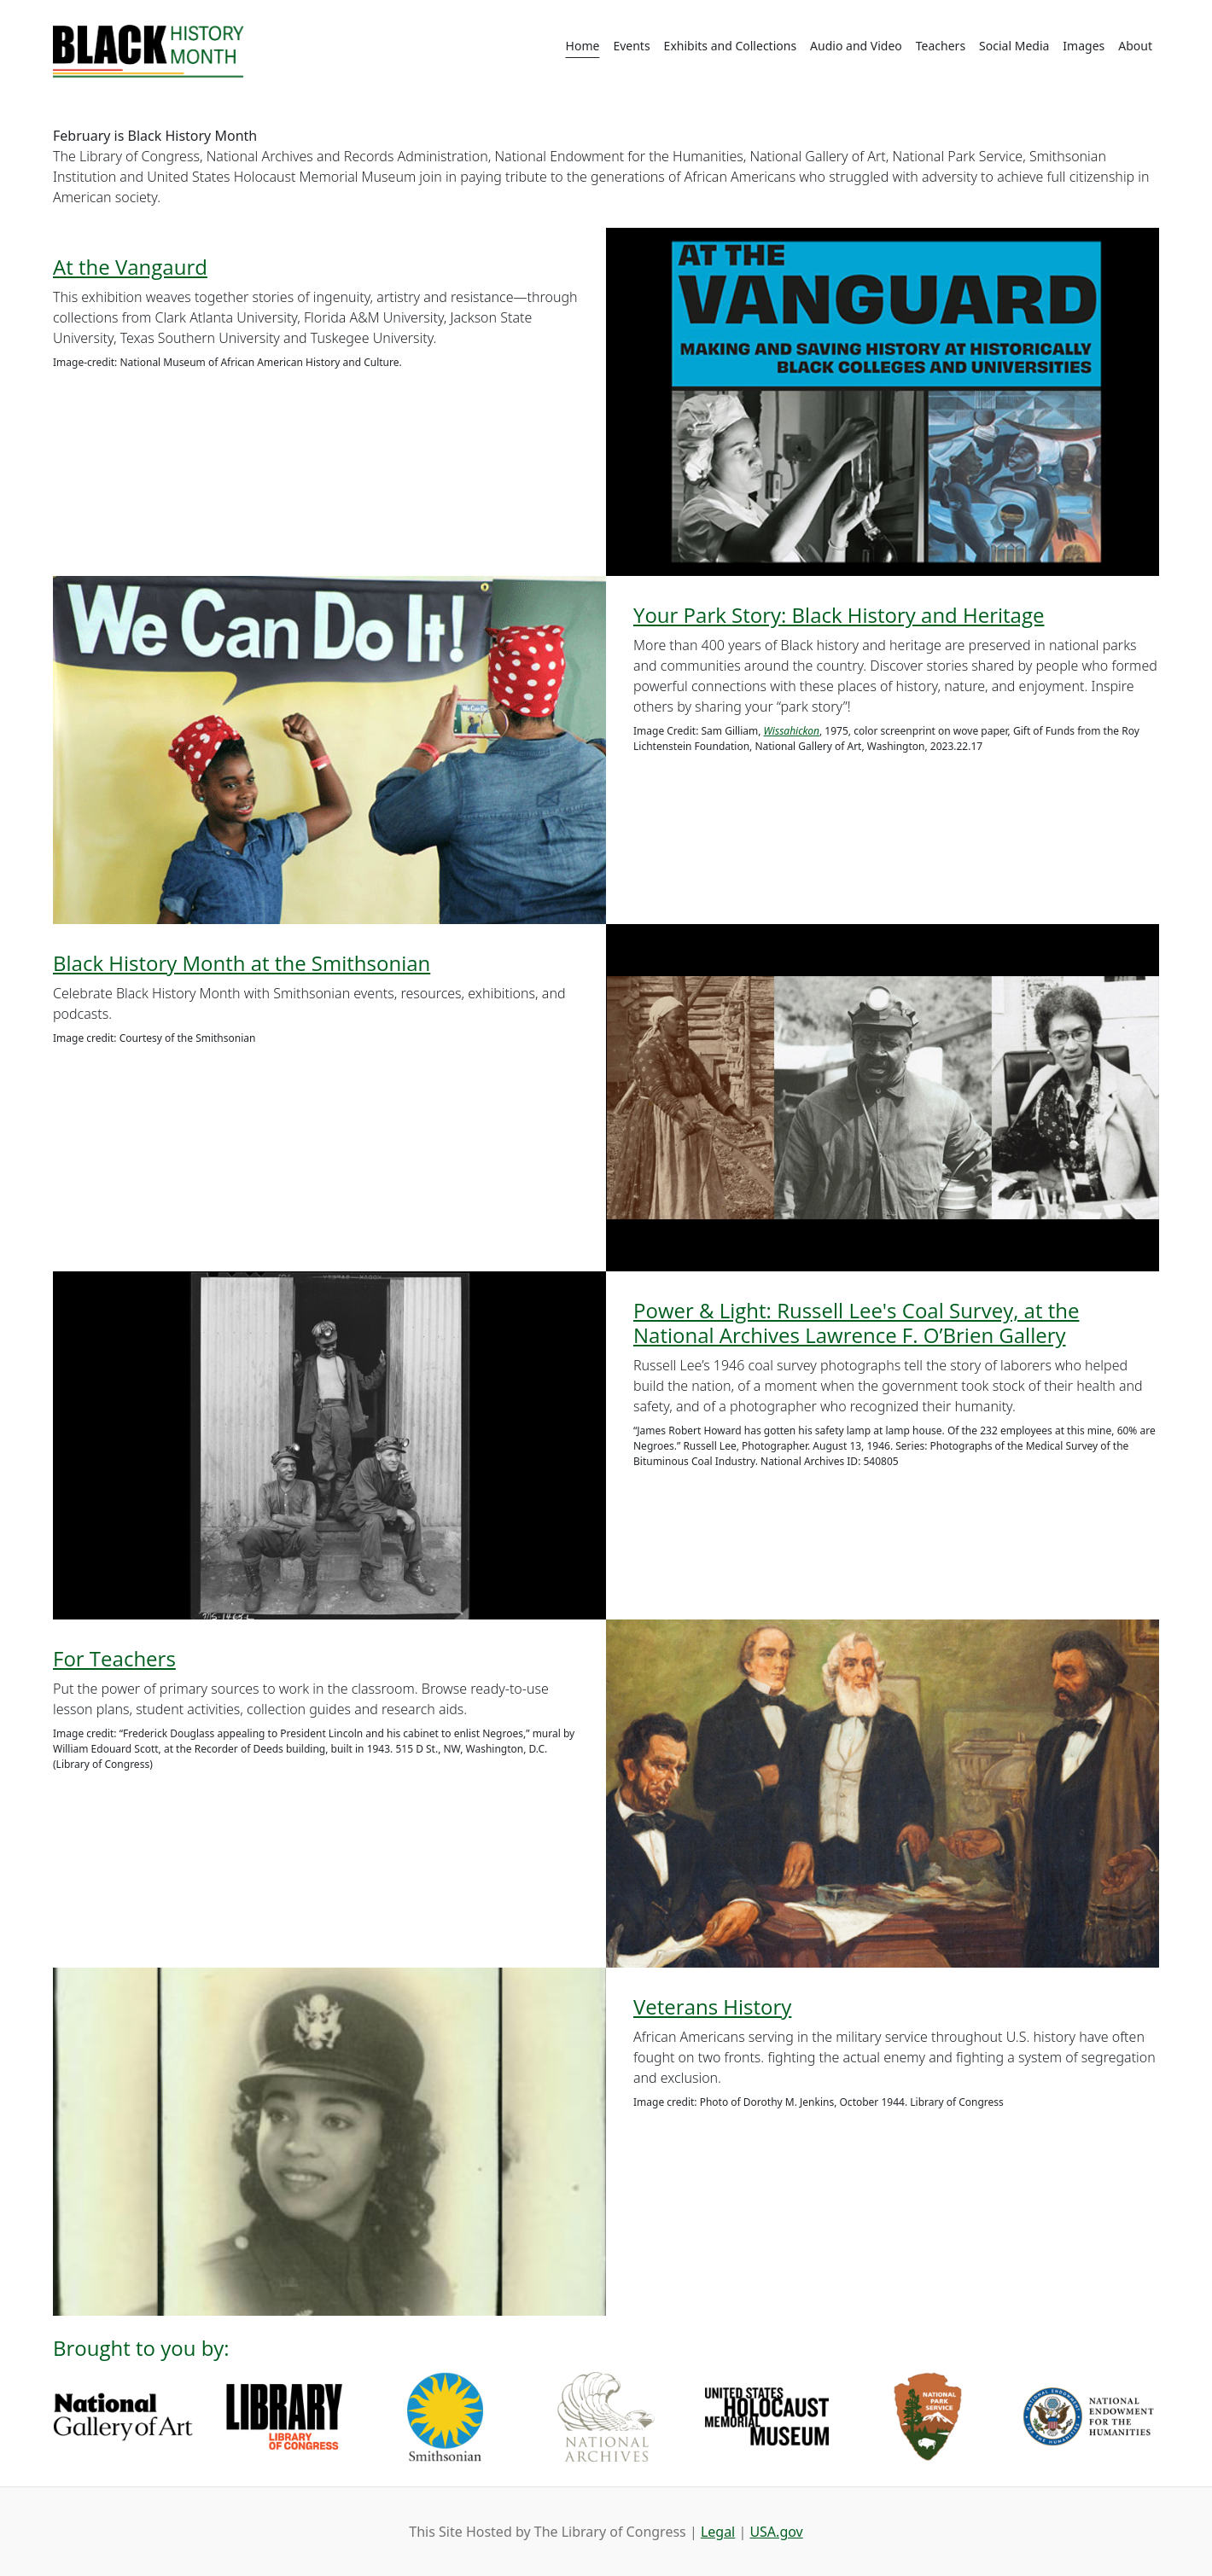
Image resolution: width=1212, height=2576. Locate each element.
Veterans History (712, 2006)
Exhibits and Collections (730, 46)
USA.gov (775, 2531)
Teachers (940, 46)
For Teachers (114, 1658)
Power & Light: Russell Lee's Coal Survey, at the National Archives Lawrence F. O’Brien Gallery (856, 1322)
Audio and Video (856, 46)
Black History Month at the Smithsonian (241, 963)
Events (631, 46)
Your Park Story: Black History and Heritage (838, 615)
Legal (718, 2531)
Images (1083, 46)
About (1135, 46)
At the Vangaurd (130, 267)
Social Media (1014, 46)
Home (583, 46)
